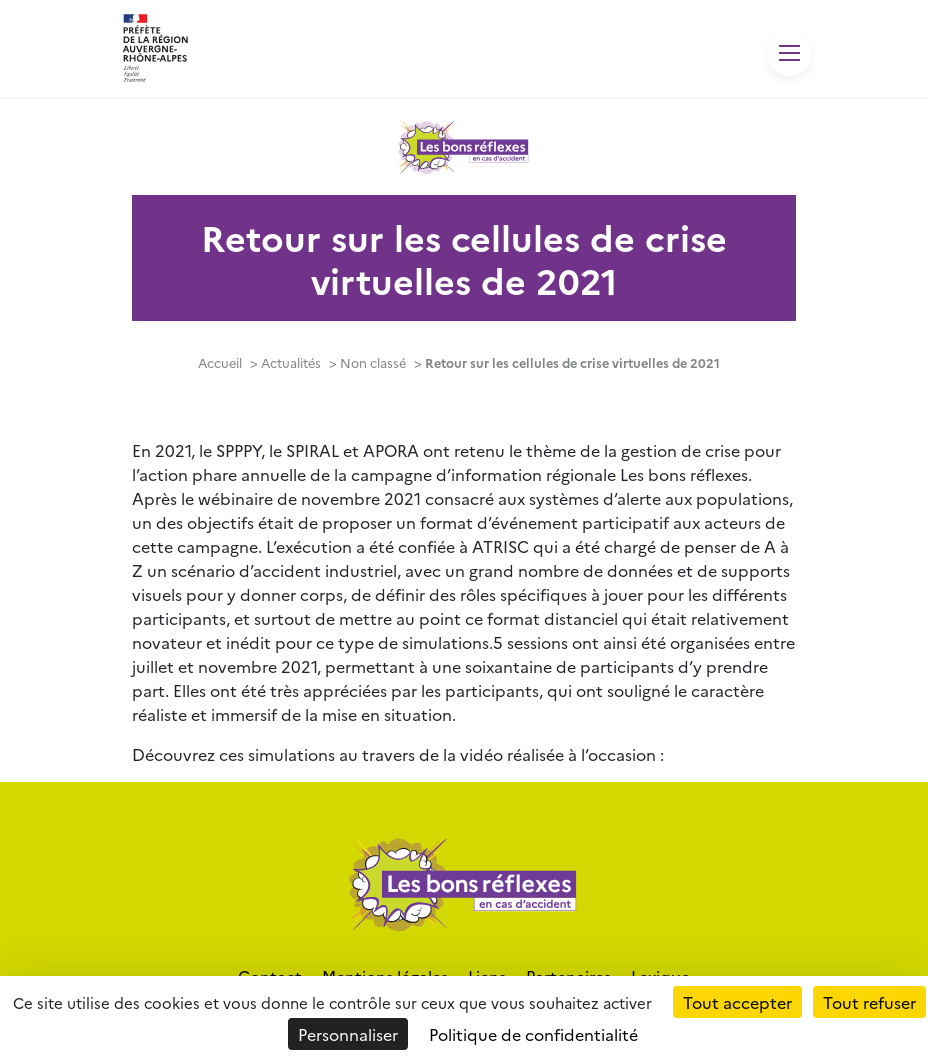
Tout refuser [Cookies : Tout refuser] (869, 1002)
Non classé (373, 362)
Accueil (220, 362)
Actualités (291, 362)
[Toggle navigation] (789, 53)
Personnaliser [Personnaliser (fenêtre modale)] (348, 1034)
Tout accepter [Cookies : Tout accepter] (737, 1002)
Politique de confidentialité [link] (533, 1034)
